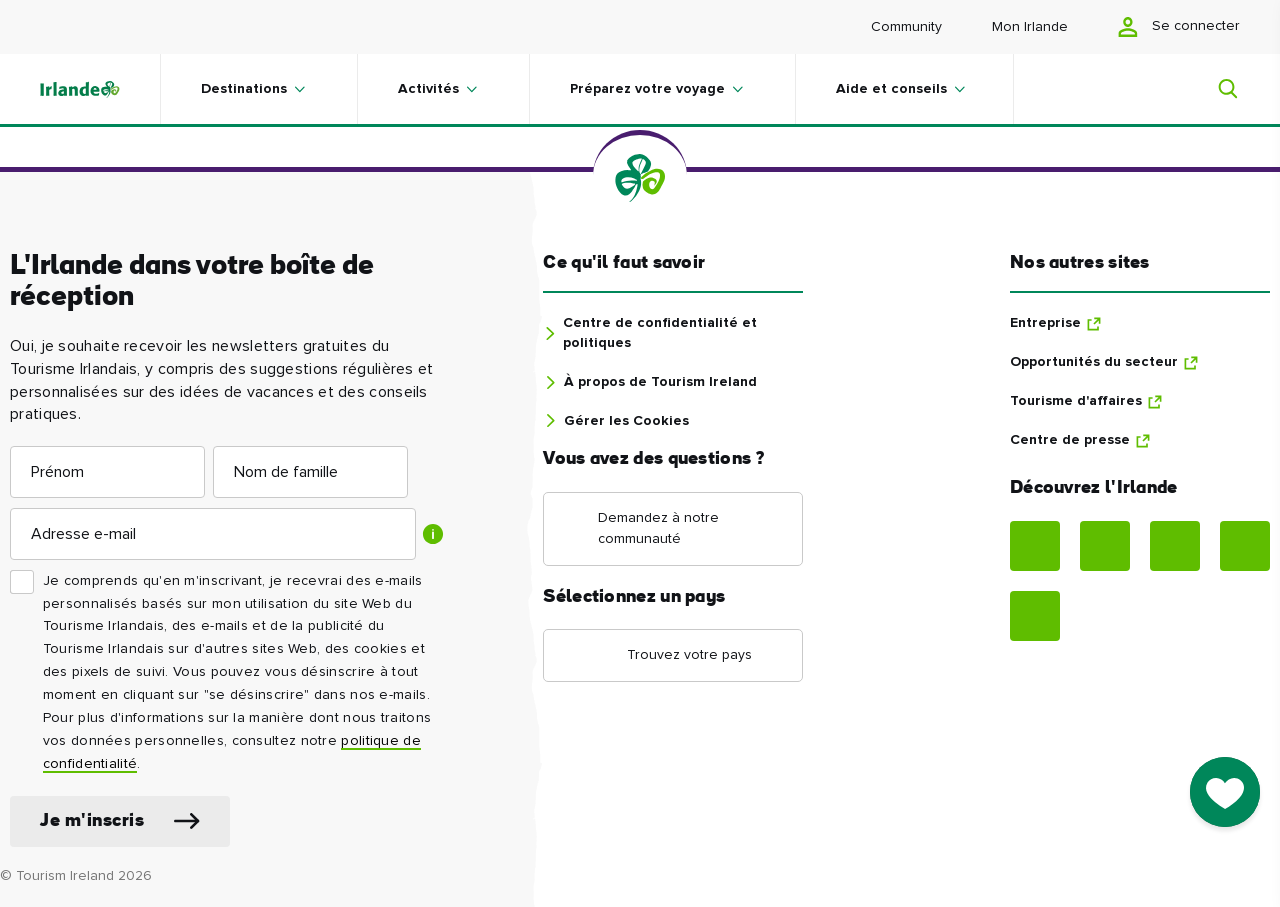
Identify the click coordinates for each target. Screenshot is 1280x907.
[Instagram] (1105, 546)
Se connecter (1179, 27)
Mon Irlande (1030, 27)
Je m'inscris (92, 821)
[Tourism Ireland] (100, 89)
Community (906, 27)
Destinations (244, 89)
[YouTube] (1245, 546)
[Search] (1216, 89)
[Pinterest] (1175, 546)
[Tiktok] (1035, 616)
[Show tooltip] (433, 534)
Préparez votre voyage (647, 89)
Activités (428, 89)
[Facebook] (1035, 546)
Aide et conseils (891, 89)
